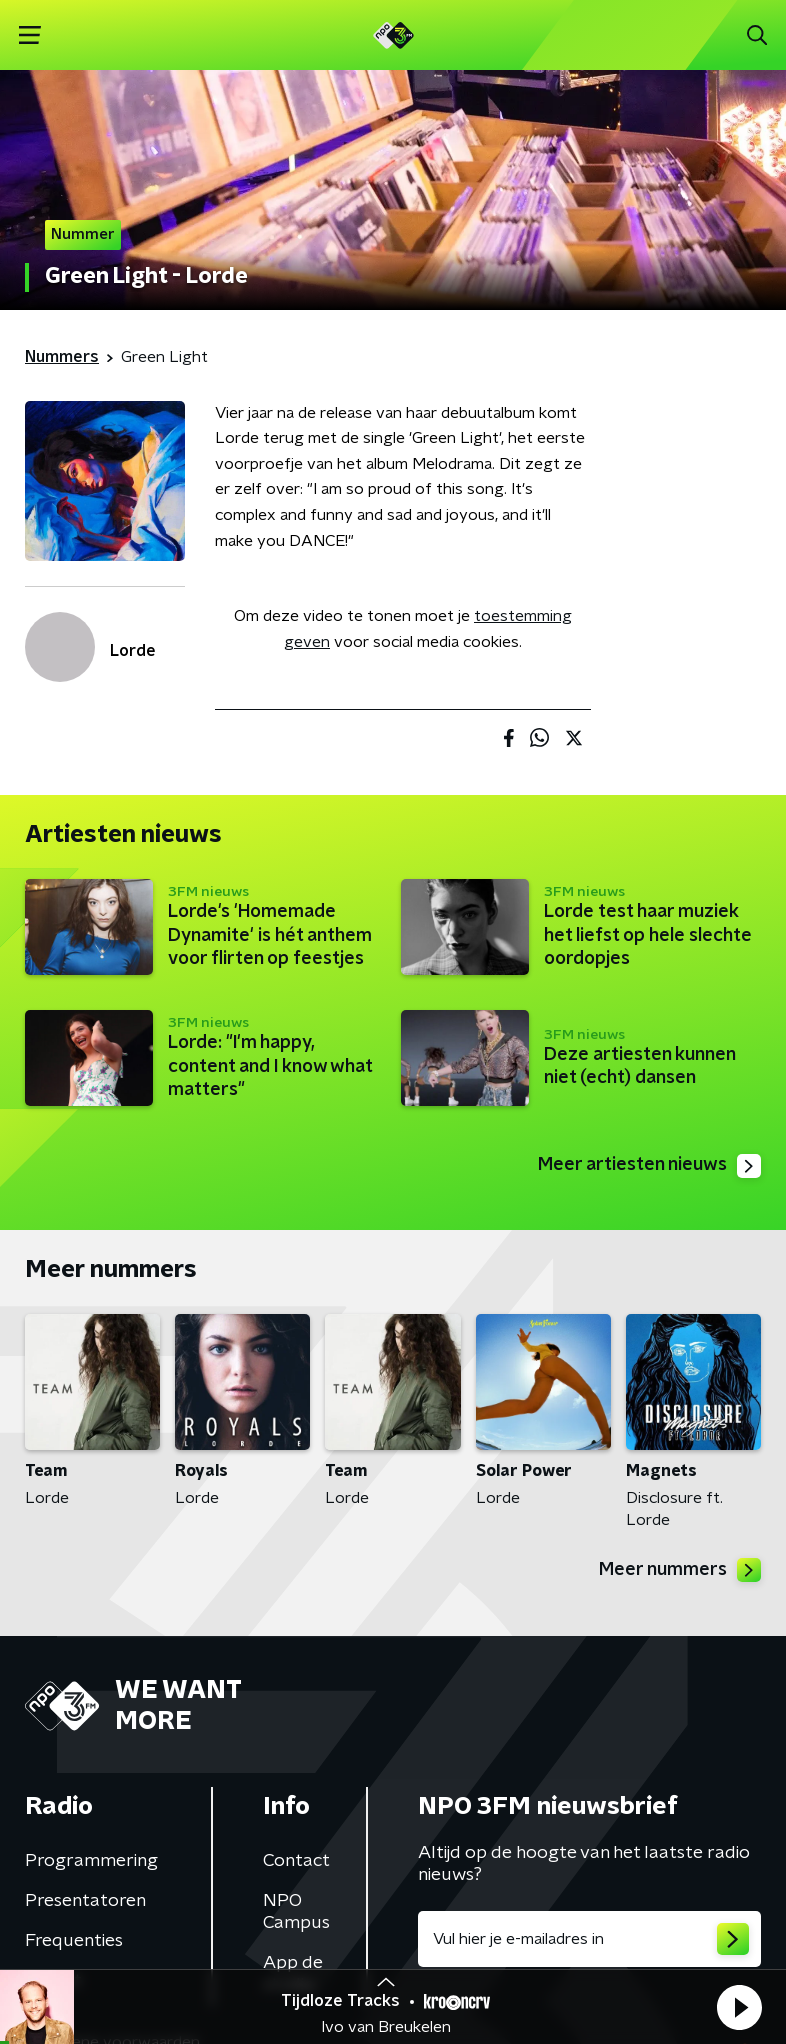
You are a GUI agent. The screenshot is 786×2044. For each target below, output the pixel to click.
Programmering (91, 1861)
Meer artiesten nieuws (649, 1166)
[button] (739, 2007)
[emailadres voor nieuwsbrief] (589, 1939)
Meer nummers (680, 1570)
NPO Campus (296, 1912)
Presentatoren (85, 1901)
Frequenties (74, 1941)
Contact (296, 1861)
